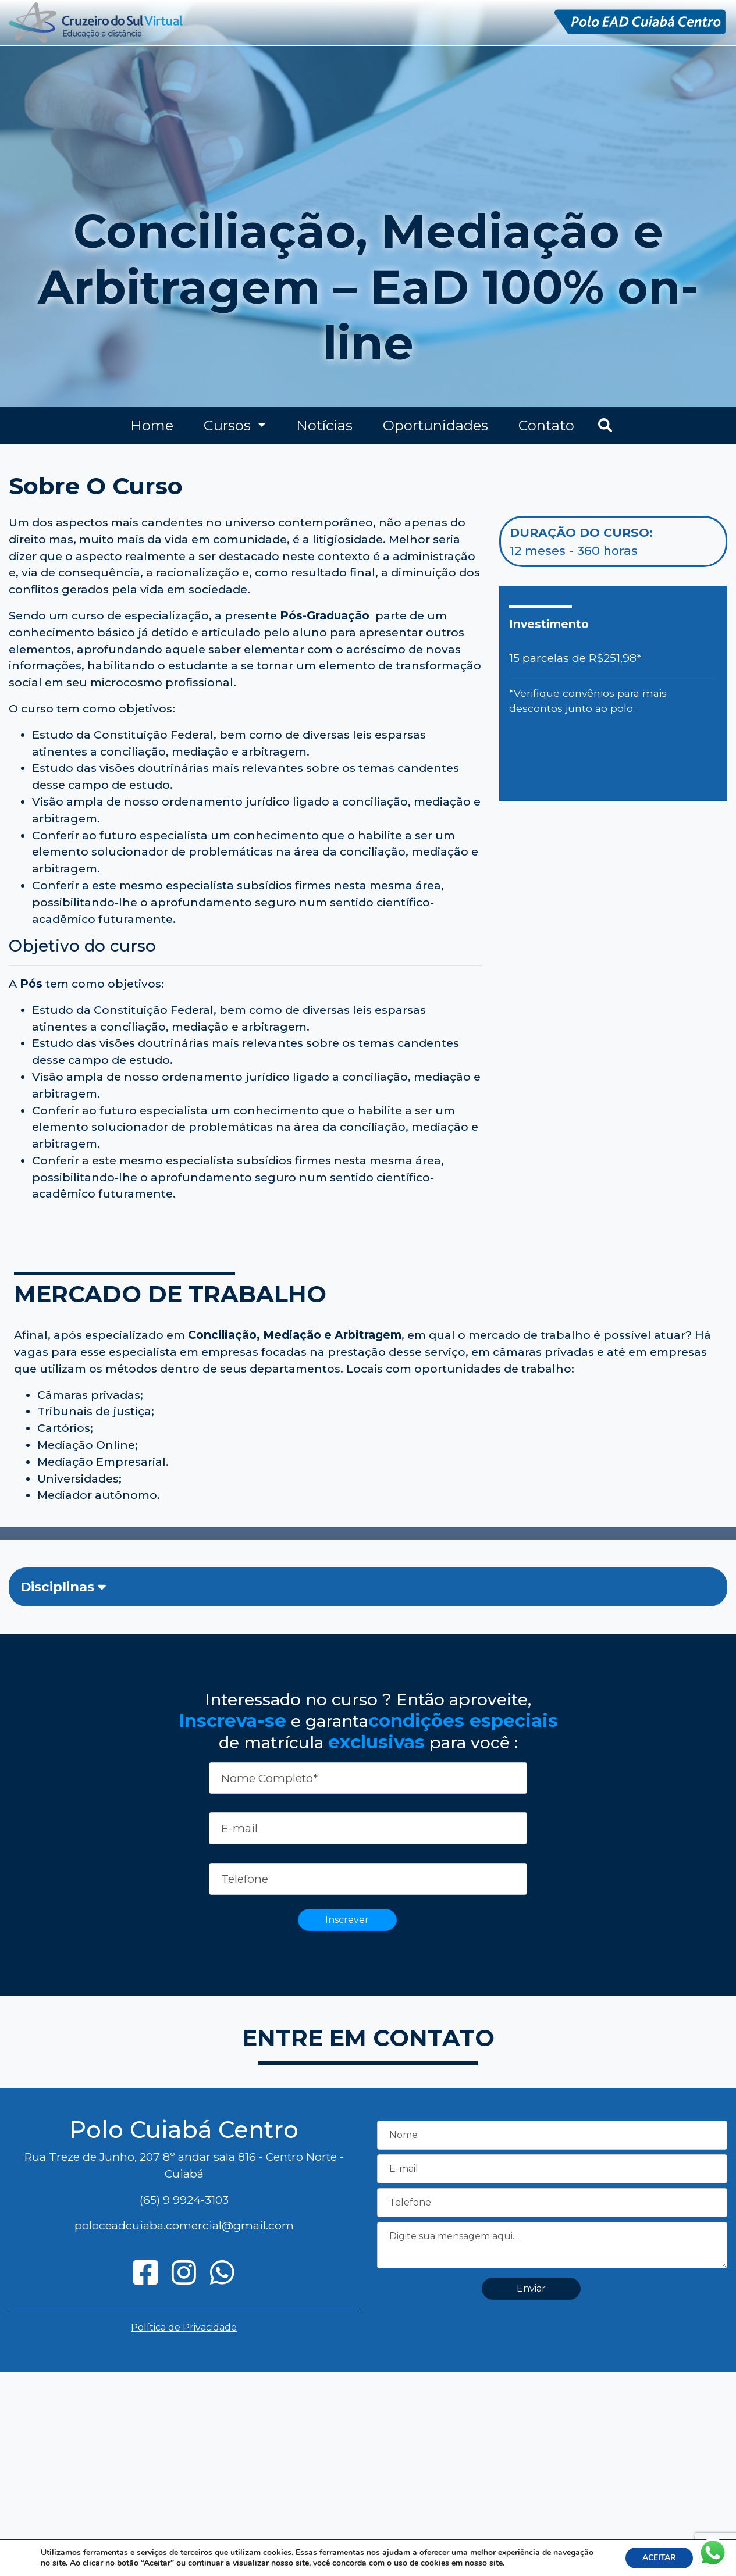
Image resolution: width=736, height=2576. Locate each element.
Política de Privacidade (184, 2327)
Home (151, 425)
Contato (546, 425)
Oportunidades (435, 425)
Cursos (229, 425)
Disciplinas (63, 1587)
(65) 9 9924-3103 (184, 2200)
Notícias (324, 425)
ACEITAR (658, 2557)
